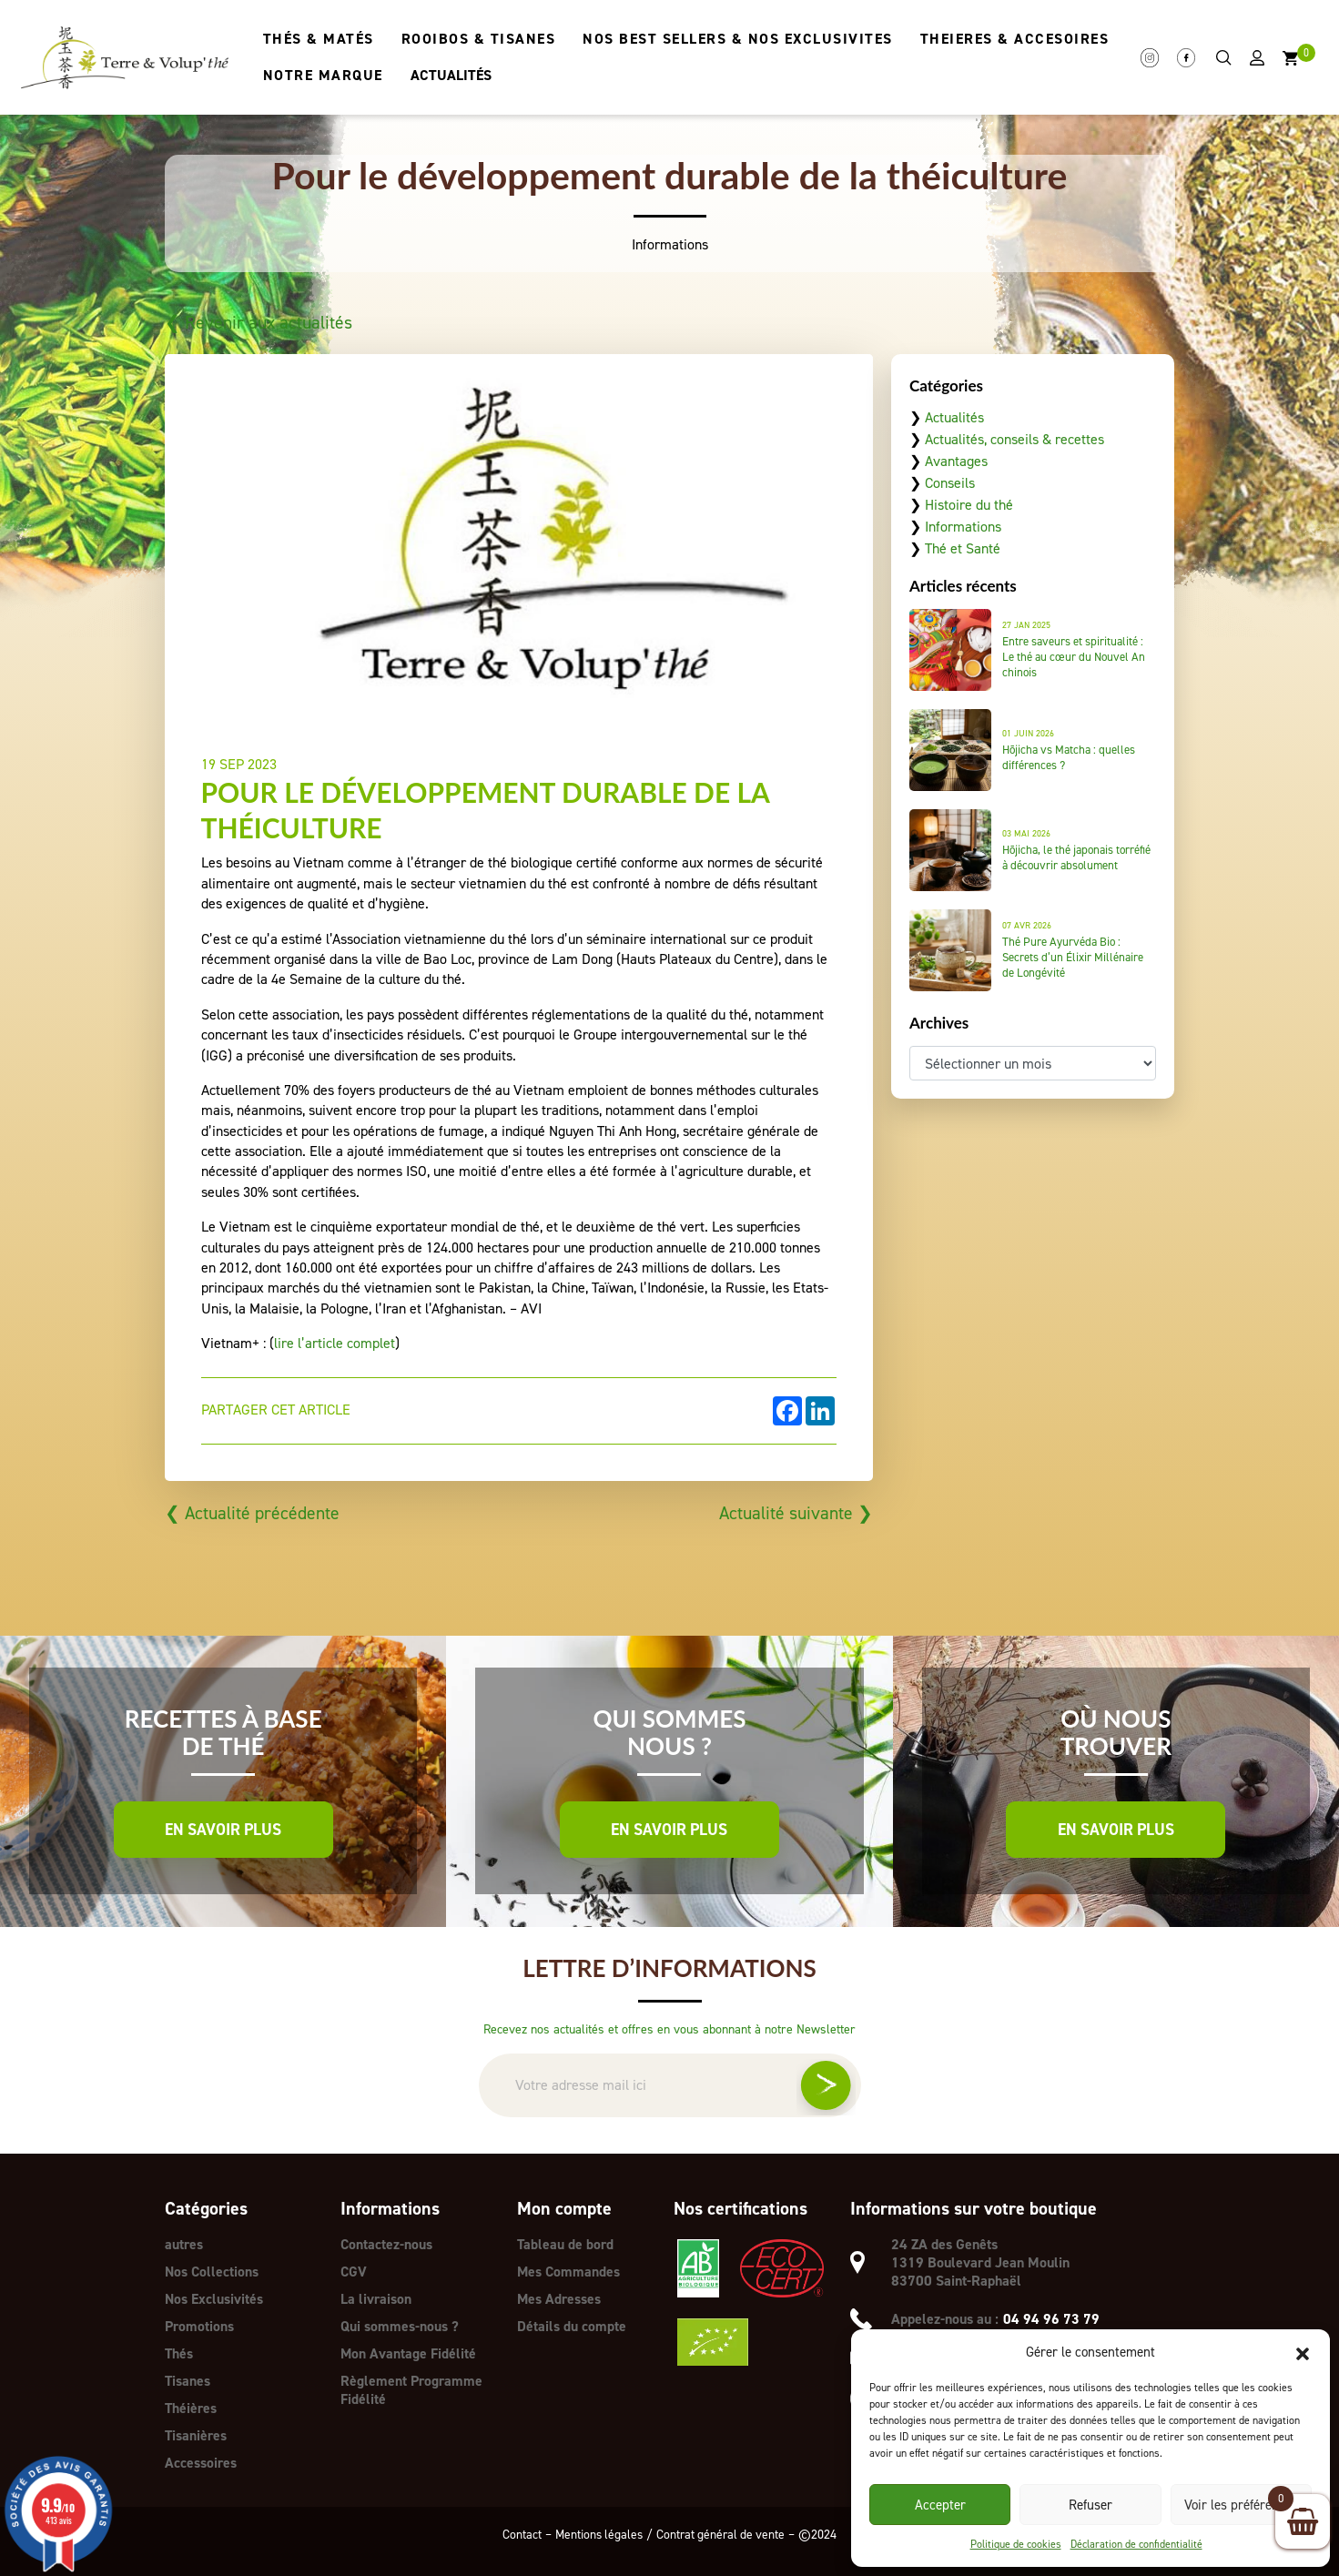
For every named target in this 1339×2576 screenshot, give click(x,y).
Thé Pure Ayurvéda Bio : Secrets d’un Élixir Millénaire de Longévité (1072, 957)
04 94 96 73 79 (1051, 2319)
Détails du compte (571, 2326)
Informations (963, 526)
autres (184, 2244)
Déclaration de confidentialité (1136, 2544)
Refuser (1090, 2505)
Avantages (956, 461)
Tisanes (188, 2380)
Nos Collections (212, 2271)
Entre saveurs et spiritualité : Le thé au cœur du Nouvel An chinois (1073, 657)
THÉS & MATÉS (317, 38)
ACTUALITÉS (450, 75)
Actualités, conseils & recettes (1014, 439)
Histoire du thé (969, 504)
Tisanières (196, 2435)
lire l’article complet (334, 1343)
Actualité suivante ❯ (794, 1513)
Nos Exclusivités (214, 2298)
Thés (179, 2353)
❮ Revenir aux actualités (260, 322)
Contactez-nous (386, 2244)
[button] (1302, 2352)
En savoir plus (223, 1830)
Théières (191, 2408)
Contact (518, 2533)
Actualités (954, 417)
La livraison (376, 2298)
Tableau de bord (566, 2244)
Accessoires (201, 2462)
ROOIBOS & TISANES (478, 38)
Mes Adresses (560, 2298)
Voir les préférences (1241, 2505)
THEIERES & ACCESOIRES (1014, 38)
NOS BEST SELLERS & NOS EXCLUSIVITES (737, 38)
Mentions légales (597, 2533)
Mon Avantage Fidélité (408, 2353)
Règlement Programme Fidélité (412, 2390)
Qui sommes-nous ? (399, 2326)
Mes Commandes (569, 2271)
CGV (354, 2271)
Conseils (950, 482)
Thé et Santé (962, 548)
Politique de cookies (1015, 2544)
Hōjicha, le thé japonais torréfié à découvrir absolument (1076, 857)
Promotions (200, 2326)
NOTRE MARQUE (322, 75)
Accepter (940, 2505)
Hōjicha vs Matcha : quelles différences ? (1068, 757)
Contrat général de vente (722, 2533)
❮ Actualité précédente (253, 1513)
